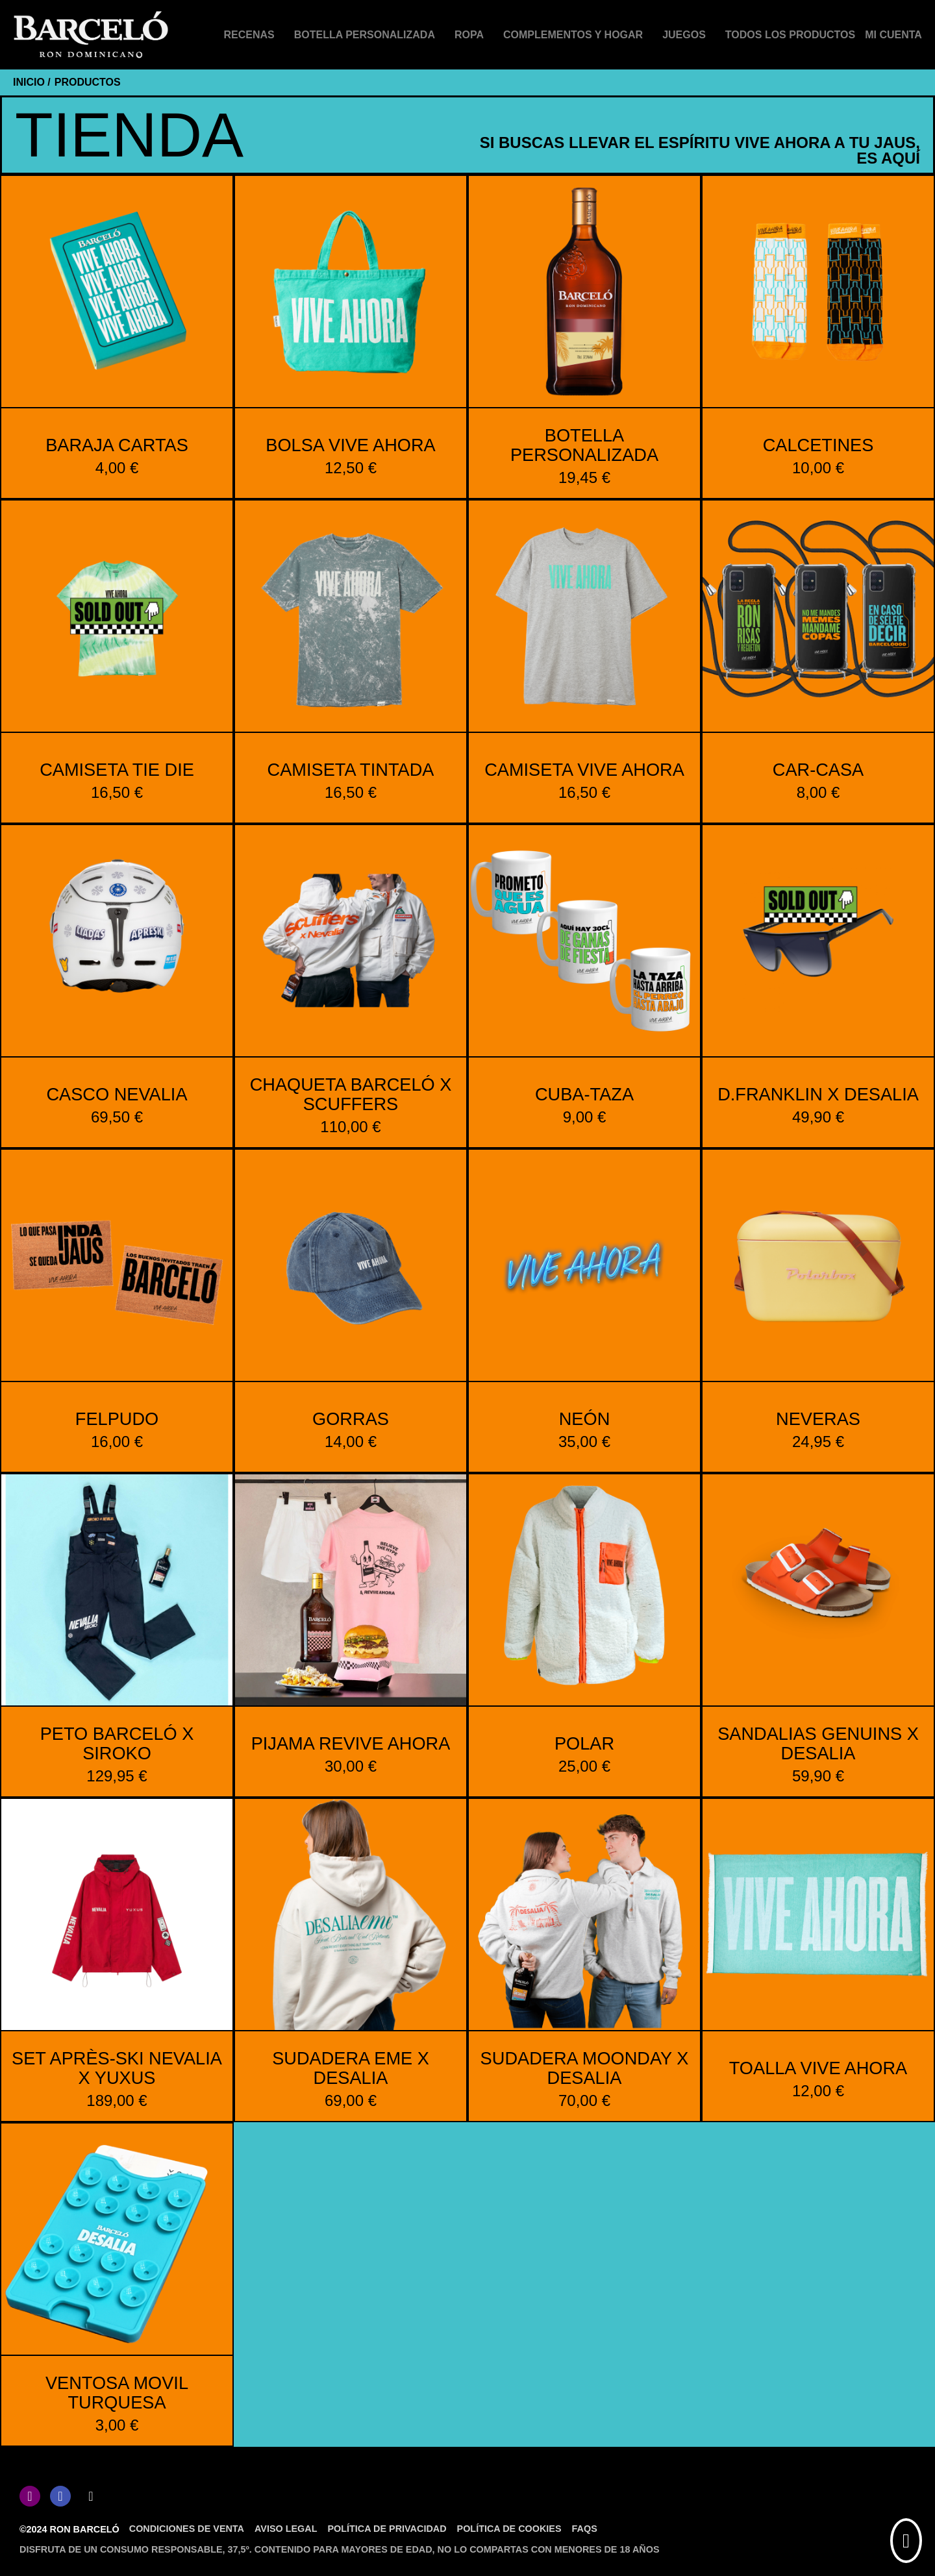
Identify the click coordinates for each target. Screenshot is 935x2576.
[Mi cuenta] (893, 35)
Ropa (469, 34)
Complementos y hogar (573, 34)
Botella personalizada (364, 34)
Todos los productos (790, 34)
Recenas (249, 34)
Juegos (684, 34)
